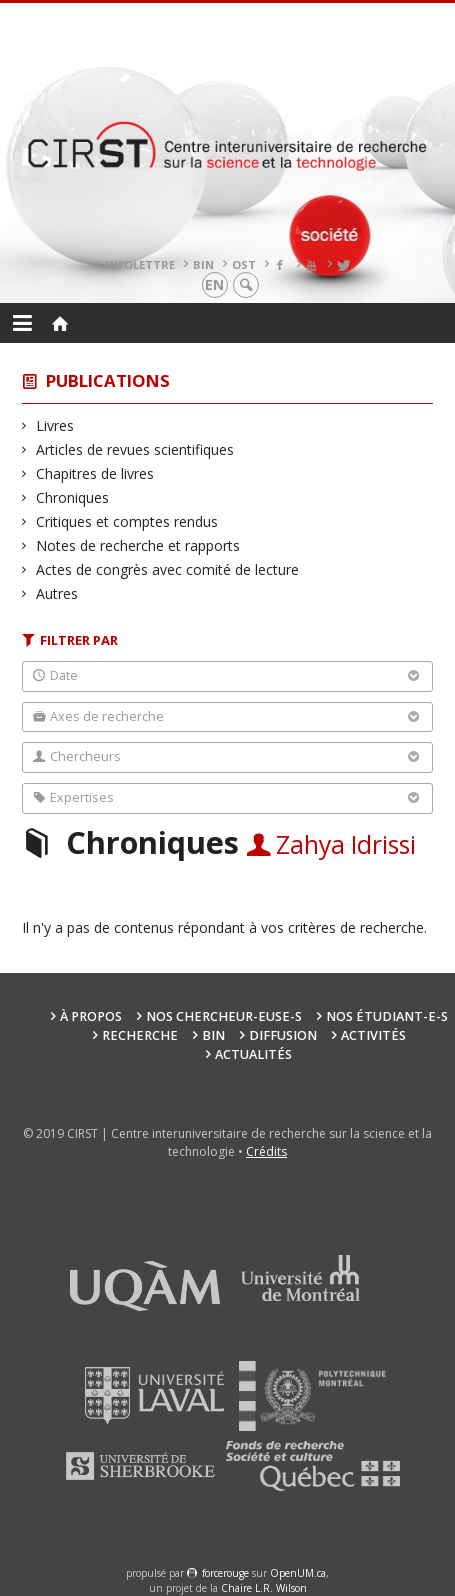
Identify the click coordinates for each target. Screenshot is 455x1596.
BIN (203, 264)
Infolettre (140, 264)
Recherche (140, 1035)
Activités (373, 1035)
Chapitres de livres (95, 473)
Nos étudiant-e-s (387, 1016)
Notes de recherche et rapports (138, 545)
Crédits (266, 1151)
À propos (91, 1016)
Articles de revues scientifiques (135, 449)
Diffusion (283, 1035)
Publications (108, 380)
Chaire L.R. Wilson (264, 1588)
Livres (55, 425)
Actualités (253, 1054)
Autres (57, 593)
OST (244, 264)
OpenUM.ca (298, 1573)
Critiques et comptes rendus (127, 521)
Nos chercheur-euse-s (224, 1016)
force (225, 1573)
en (214, 284)
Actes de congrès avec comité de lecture (168, 569)
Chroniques (73, 497)
